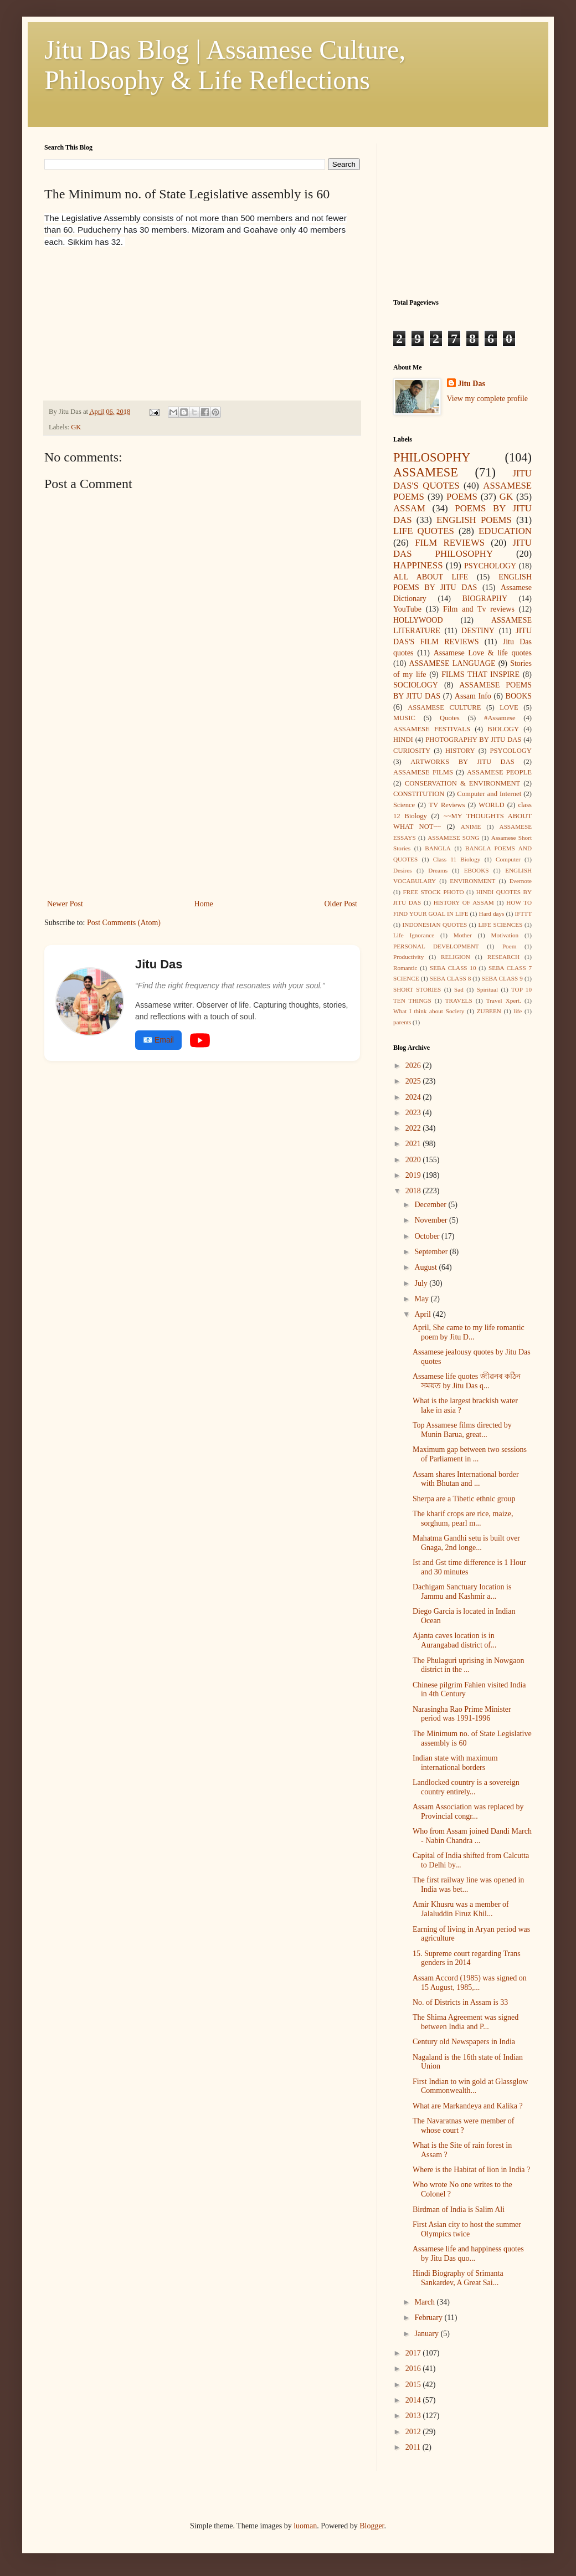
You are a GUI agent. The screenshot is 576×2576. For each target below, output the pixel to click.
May (422, 1299)
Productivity (408, 956)
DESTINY (478, 631)
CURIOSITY (411, 751)
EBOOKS (476, 870)
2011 (414, 2447)
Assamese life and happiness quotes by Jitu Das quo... (468, 2253)
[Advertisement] (127, 317)
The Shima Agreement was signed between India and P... (465, 2022)
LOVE (509, 707)
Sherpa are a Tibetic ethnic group (464, 1499)
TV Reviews (447, 805)
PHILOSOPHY (431, 457)
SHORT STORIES (417, 989)
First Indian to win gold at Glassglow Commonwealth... (470, 2086)
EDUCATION (505, 531)
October (427, 1236)
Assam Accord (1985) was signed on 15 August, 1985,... (470, 1983)
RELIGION (455, 956)
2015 (414, 2384)
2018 (414, 1191)
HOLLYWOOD (418, 620)
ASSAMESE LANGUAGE (452, 663)
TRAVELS (458, 1000)
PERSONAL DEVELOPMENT (436, 946)
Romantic (405, 967)
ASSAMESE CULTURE (444, 707)
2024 (414, 1097)
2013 (414, 2415)
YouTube (407, 609)
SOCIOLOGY (415, 685)
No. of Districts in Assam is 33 (460, 2002)
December (431, 1204)
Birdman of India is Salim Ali (459, 2209)
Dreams (438, 870)
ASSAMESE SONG (453, 837)
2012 (414, 2432)
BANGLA (438, 848)
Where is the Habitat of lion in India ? (471, 2170)
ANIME (471, 826)
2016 (414, 2368)
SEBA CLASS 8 (450, 978)
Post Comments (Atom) (124, 922)
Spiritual (487, 989)
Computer (508, 859)
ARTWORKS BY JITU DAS (462, 762)
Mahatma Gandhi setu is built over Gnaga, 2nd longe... (466, 1543)
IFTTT (523, 913)
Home (203, 904)
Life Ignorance (413, 935)
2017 (414, 2353)
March (425, 2302)
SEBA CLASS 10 (453, 967)
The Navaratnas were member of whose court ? (463, 2125)
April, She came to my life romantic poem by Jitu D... (468, 1332)
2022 (414, 1128)
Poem (509, 946)
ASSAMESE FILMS (423, 772)
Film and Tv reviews (479, 609)
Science (404, 805)
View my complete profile (487, 398)
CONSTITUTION (418, 794)
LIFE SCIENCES (500, 924)
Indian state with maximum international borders (455, 1763)
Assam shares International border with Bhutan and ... (466, 1479)
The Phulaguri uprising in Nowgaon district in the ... (468, 1665)
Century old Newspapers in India (464, 2042)
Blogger (371, 2526)
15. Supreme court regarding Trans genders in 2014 (467, 1958)
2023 (414, 1113)
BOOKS (519, 696)
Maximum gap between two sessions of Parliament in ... (470, 1454)
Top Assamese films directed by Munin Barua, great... (462, 1430)
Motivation (504, 935)
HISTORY (460, 751)
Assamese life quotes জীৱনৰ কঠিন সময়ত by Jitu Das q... (467, 1381)
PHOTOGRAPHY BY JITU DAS (473, 739)
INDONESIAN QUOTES (435, 924)
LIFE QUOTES (423, 531)
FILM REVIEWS (450, 542)
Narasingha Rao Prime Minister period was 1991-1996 (462, 1714)
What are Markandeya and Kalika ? (468, 2106)
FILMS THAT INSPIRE (480, 674)
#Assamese (500, 718)
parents (402, 1022)
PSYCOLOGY (511, 751)
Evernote (521, 881)
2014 (414, 2400)
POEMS (461, 496)
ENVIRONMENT (472, 881)
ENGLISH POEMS (474, 520)
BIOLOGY (503, 729)
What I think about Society (428, 1011)
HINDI (403, 739)
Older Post (341, 904)
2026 (414, 1065)
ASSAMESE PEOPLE (499, 772)
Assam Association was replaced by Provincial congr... (468, 1811)
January (427, 2333)
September (431, 1252)
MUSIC (404, 718)
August (426, 1267)
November (431, 1220)
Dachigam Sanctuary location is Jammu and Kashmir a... (462, 1591)
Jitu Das (471, 383)
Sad (459, 989)
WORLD (491, 805)
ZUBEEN (489, 1011)
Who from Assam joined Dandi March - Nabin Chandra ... (472, 1836)
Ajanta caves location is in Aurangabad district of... (454, 1640)
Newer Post (65, 904)
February (429, 2317)
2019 (414, 1175)
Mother (463, 935)
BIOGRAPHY (484, 598)
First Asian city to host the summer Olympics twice (467, 2229)
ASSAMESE (425, 472)
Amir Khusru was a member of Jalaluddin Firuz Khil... (461, 1909)
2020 (414, 1160)
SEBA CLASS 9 (502, 978)
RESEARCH (503, 956)
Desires (402, 870)
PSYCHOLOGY (490, 566)
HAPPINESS (418, 565)
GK (76, 427)
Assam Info (473, 696)
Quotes (450, 718)
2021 (414, 1144)
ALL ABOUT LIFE (430, 577)
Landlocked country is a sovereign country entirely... (466, 1787)
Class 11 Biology (457, 859)
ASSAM (409, 508)
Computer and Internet (489, 794)
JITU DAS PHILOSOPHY (462, 548)
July (421, 1283)
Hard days (492, 913)
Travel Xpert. (503, 1000)
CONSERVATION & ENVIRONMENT (462, 783)
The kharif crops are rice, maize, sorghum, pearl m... (463, 1518)
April (423, 1314)
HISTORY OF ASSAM (464, 902)
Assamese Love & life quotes (483, 653)
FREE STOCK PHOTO (433, 892)
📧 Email (158, 1039)
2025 (414, 1081)
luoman (305, 2526)
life (517, 1011)
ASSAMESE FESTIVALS (431, 729)
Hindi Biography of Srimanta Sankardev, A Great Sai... (458, 2278)
